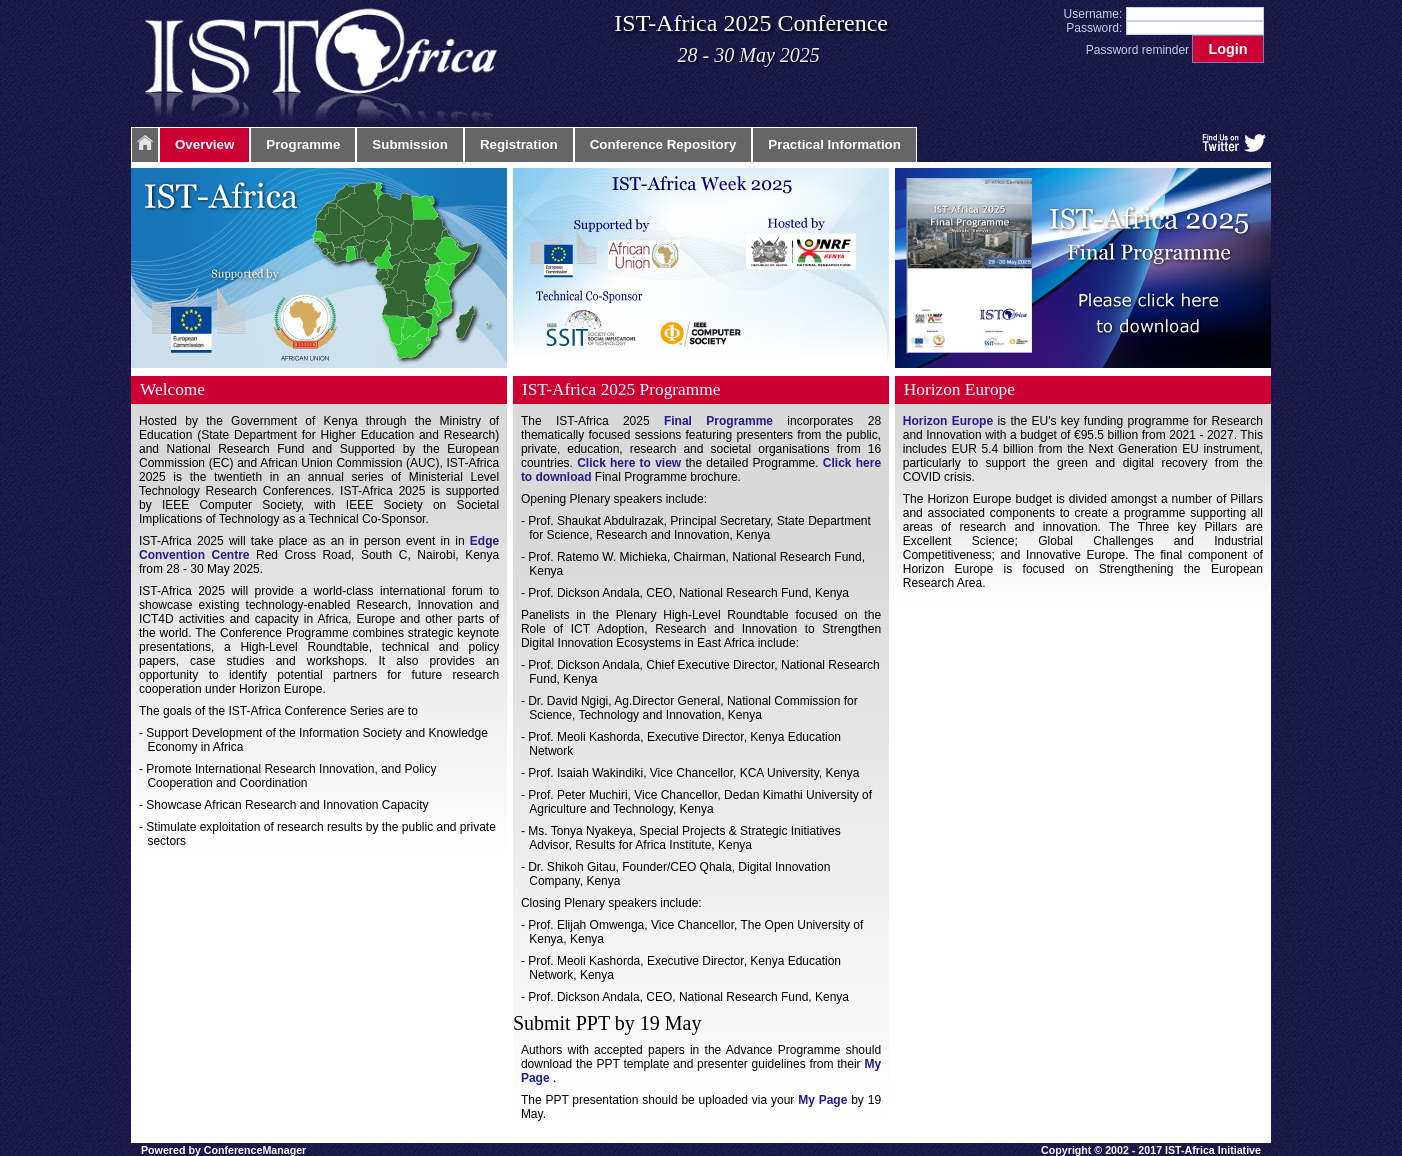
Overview (204, 144)
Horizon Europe (948, 421)
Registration (519, 144)
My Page (822, 1100)
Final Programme (718, 421)
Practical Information (834, 144)
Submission (410, 144)
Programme (303, 144)
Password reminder (1137, 50)
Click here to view (629, 463)
